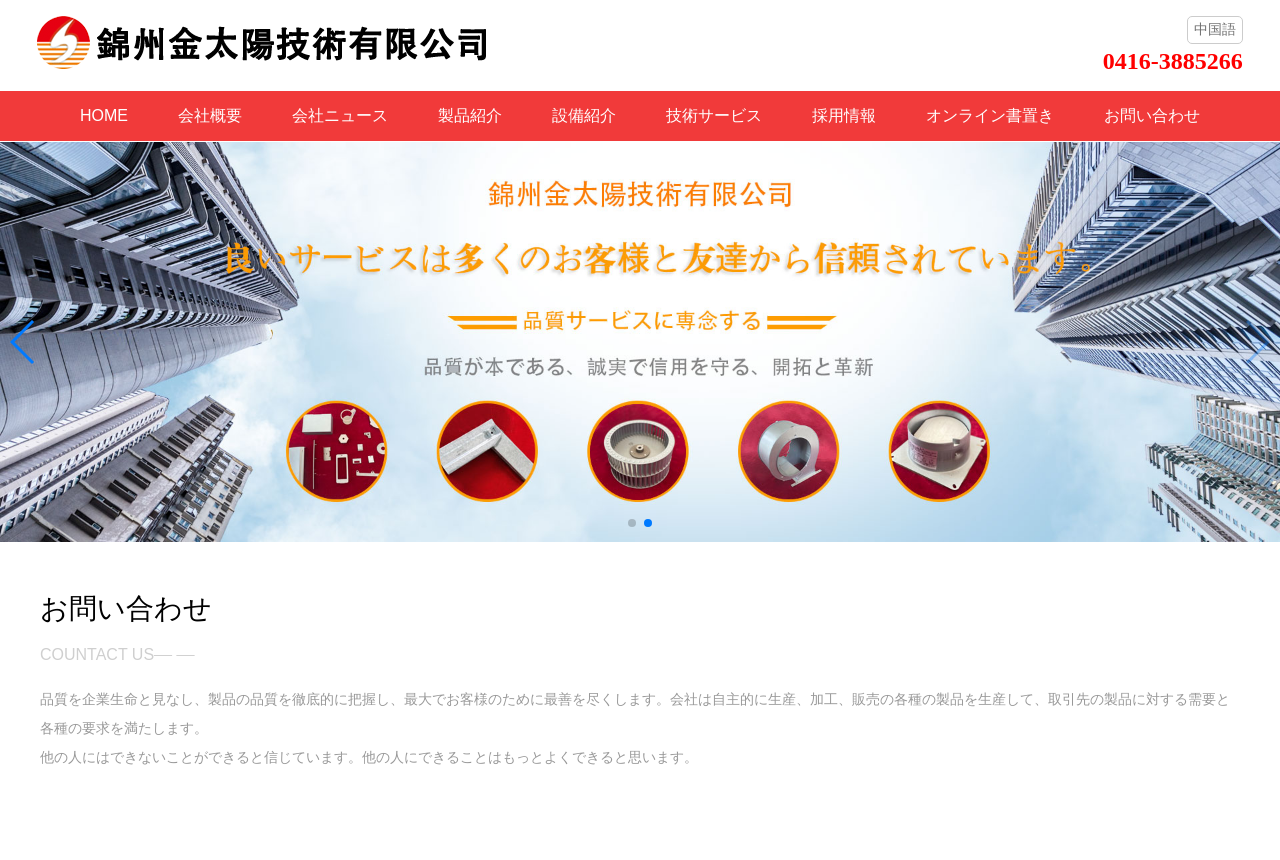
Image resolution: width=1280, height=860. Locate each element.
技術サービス (714, 115)
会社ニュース (340, 115)
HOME (104, 115)
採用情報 (844, 115)
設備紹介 (584, 115)
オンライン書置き (990, 115)
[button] (632, 523)
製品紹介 (470, 115)
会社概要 (210, 115)
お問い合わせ (1152, 115)
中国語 (1215, 29)
